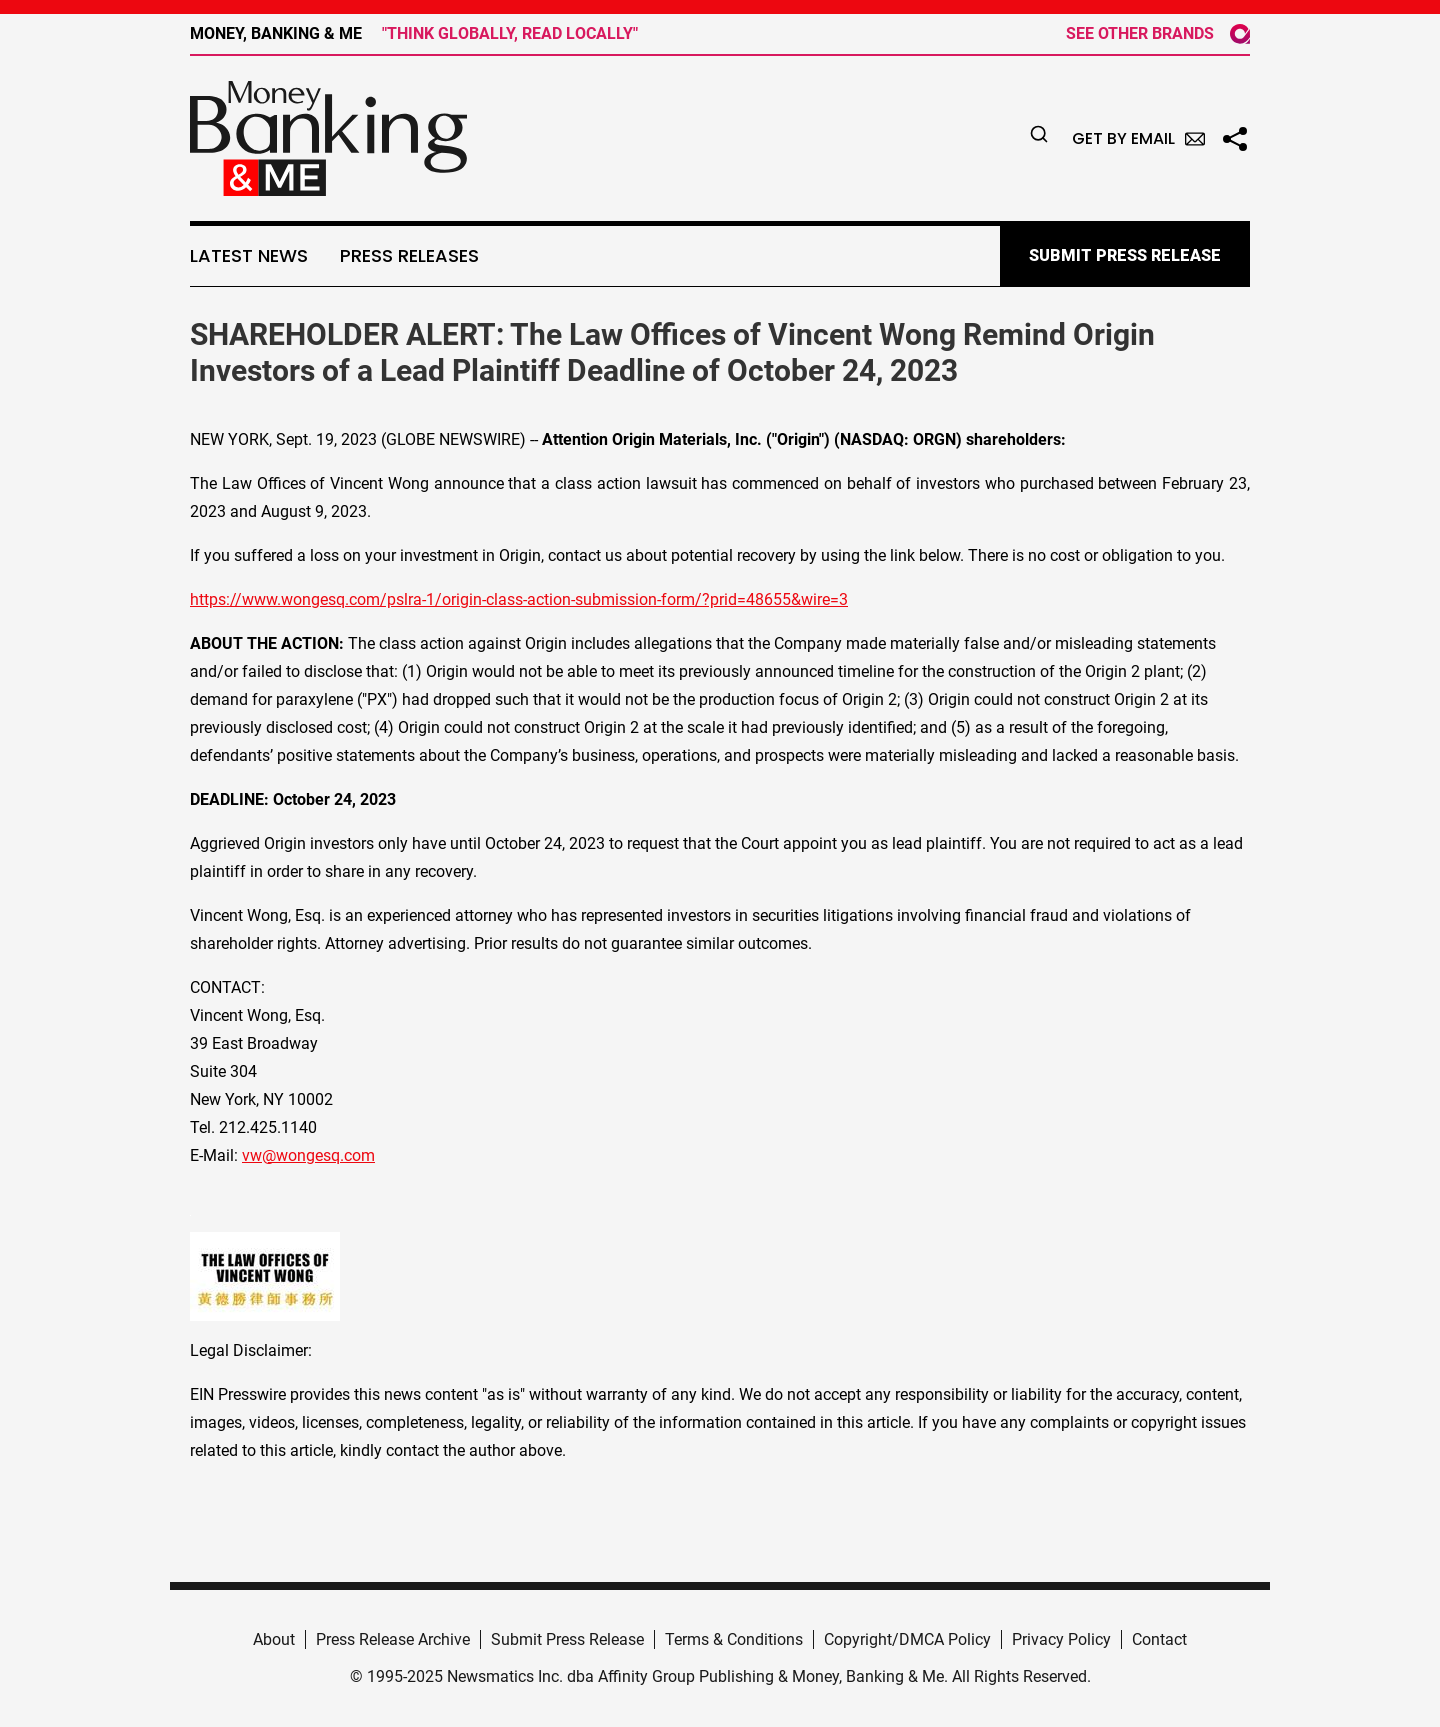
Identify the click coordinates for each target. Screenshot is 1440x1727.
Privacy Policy (1061, 1639)
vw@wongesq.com (308, 1155)
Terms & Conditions (734, 1639)
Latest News (249, 256)
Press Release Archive (393, 1639)
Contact (1159, 1639)
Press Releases (409, 256)
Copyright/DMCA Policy (907, 1639)
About (274, 1639)
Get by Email (1138, 138)
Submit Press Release (567, 1639)
